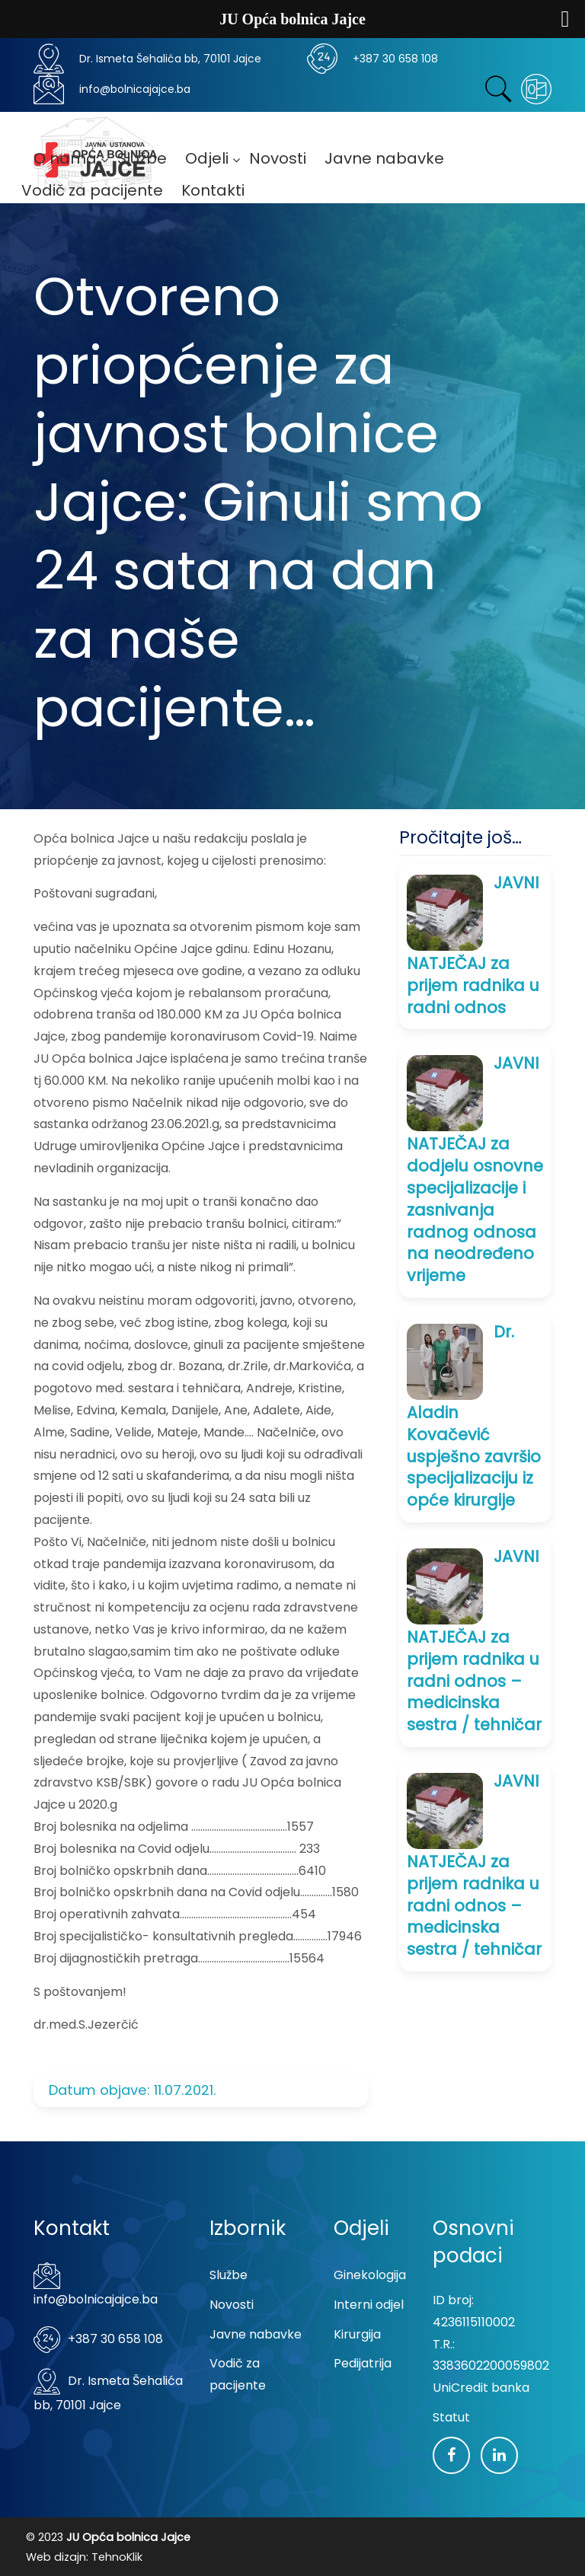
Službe (228, 2275)
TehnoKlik (116, 2557)
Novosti (231, 2304)
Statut (451, 2417)
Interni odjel (369, 2304)
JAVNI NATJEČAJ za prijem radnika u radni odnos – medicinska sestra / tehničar (474, 1640)
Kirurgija (357, 2334)
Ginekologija (370, 2275)
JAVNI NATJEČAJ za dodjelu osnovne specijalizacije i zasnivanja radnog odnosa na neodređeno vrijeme (475, 1169)
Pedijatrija (363, 2363)
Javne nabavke (255, 2334)
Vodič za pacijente (237, 2374)
